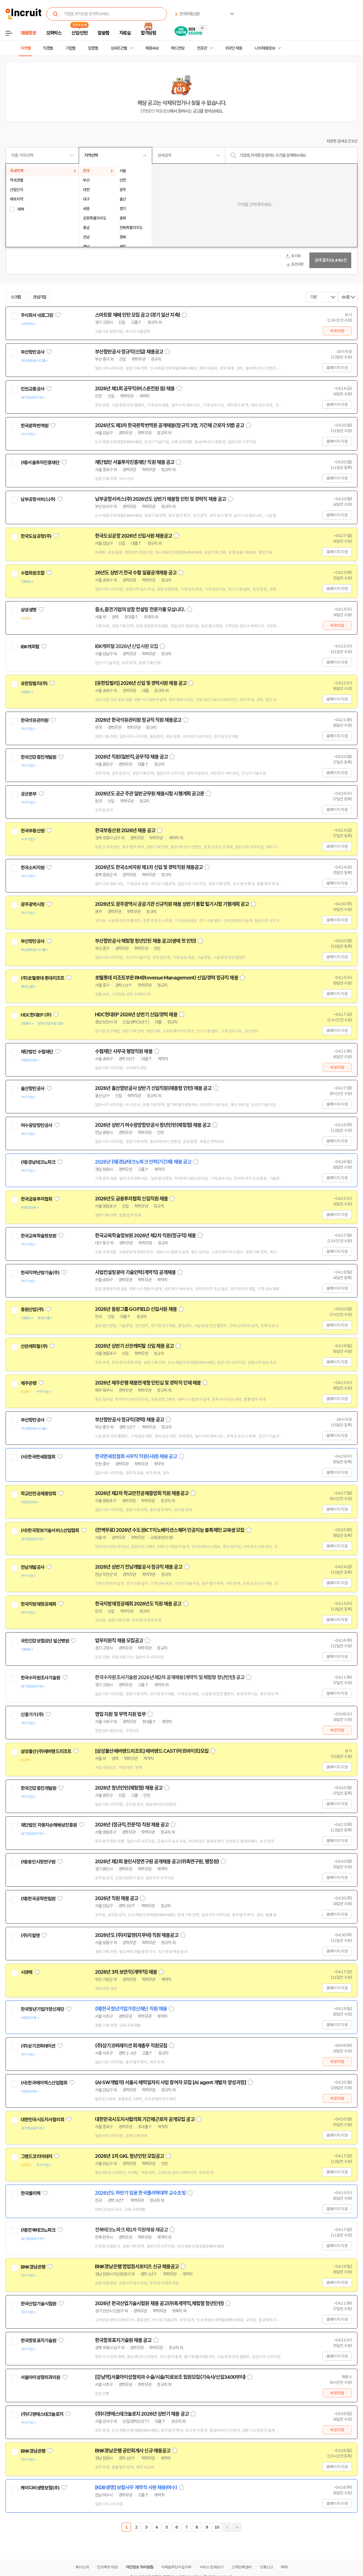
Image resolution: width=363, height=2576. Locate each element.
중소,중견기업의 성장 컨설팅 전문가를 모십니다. (140, 609)
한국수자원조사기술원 (40, 1678)
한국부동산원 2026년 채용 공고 (125, 830)
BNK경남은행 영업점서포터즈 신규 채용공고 (137, 2266)
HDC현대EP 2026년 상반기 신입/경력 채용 (136, 1014)
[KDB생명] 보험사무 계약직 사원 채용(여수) (136, 2487)
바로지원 (337, 330)
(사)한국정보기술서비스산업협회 (50, 1530)
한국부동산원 (32, 831)
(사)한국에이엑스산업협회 (44, 2083)
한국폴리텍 (30, 2193)
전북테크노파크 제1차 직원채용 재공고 (131, 2229)
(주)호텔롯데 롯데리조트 (42, 978)
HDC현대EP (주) (36, 1015)
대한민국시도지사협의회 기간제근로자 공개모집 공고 (145, 2119)
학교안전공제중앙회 (38, 1494)
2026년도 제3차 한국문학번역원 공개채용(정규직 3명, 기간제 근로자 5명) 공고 (169, 425)
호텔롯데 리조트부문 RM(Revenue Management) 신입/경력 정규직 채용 (166, 977)
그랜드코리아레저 (36, 2156)
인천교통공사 (32, 389)
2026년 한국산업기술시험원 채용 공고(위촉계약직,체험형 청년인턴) (159, 2303)
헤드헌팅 (177, 48)
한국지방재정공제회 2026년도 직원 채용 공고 (138, 1603)
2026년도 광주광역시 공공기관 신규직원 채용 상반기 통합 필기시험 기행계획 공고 (172, 904)
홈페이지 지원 (337, 367)
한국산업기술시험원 (38, 2304)
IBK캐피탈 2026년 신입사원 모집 (126, 646)
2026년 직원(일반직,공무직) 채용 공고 (131, 756)
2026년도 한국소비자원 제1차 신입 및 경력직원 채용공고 (149, 867)
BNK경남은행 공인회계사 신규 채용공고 (132, 2450)
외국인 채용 (233, 48)
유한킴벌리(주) (34, 683)
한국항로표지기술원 (38, 2340)
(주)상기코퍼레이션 (38, 2046)
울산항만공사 (32, 1088)
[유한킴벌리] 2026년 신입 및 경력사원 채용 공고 (141, 683)
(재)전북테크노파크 (38, 2230)
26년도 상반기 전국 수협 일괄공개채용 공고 (135, 572)
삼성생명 (29, 610)
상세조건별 (119, 48)
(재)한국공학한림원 (38, 1899)
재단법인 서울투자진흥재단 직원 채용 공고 (134, 462)
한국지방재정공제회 (38, 1604)
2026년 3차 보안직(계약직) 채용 (126, 1972)
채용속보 (152, 48)
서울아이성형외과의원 (40, 2377)
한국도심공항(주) (36, 536)
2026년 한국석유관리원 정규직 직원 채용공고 (138, 720)
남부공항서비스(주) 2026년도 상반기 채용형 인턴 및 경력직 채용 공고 (160, 499)
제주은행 (29, 1383)
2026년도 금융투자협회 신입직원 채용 (131, 1198)
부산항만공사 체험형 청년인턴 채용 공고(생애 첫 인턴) (145, 941)
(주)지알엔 (30, 1935)
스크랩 (16, 297)
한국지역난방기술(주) (40, 1273)
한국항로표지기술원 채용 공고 (123, 2340)
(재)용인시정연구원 (38, 1862)
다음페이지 (226, 2527)
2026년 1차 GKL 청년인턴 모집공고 (129, 2156)
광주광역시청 (32, 904)
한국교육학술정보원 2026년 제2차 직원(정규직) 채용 (145, 1235)
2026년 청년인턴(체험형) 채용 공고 (129, 1788)
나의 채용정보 (265, 48)
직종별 (48, 48)
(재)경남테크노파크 (38, 1162)
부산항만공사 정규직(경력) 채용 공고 (129, 1419)
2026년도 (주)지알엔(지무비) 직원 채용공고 (136, 1935)
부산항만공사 (32, 352)
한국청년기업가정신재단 (42, 2009)
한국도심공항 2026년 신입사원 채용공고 (133, 536)
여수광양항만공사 (36, 1125)
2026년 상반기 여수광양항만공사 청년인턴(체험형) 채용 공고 (153, 1125)
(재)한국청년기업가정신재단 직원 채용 (131, 2009)
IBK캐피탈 (30, 647)
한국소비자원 (32, 868)
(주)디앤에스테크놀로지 (42, 2414)
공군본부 (29, 794)
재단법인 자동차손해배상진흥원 (49, 1825)
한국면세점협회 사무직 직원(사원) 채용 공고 (136, 1456)
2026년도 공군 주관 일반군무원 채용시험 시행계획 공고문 (149, 793)
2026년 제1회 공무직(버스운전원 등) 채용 (135, 388)
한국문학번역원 (34, 426)
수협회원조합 (32, 573)
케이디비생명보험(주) (40, 2488)
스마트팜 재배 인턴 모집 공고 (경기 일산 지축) (137, 315)
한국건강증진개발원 (38, 757)
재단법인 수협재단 (37, 1052)
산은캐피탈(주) (34, 1346)
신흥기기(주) (32, 1714)
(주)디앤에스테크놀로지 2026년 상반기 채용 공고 (142, 2414)
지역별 (25, 48)
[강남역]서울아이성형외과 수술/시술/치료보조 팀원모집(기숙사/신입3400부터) (170, 2377)
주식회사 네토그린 (37, 315)
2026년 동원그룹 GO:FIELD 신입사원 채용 (136, 1309)
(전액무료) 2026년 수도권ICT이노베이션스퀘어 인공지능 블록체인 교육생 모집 (169, 1530)
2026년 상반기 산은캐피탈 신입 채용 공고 (134, 1346)
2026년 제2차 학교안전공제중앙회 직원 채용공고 (141, 1493)
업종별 (93, 48)
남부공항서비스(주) (38, 499)
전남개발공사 (32, 1567)
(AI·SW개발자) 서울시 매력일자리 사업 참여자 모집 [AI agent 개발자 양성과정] (170, 2082)
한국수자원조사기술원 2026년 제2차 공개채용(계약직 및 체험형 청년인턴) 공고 (169, 1677)
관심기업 (39, 297)
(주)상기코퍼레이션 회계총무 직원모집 (131, 2045)
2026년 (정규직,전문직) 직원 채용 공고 (132, 1824)
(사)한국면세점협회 (38, 1457)
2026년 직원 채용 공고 (116, 1898)
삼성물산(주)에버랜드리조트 (46, 1751)
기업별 (70, 48)
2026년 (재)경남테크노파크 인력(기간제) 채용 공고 (143, 1162)
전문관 (202, 48)
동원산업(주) (32, 1309)
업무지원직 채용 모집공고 (119, 1640)
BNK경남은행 (33, 2267)
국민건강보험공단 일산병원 (45, 1641)
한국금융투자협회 (36, 1199)
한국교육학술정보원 (38, 1236)
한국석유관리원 (34, 720)
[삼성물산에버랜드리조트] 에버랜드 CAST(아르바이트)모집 (152, 1751)
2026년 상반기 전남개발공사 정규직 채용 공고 (138, 1567)
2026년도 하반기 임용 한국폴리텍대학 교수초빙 (140, 2193)
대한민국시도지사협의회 (42, 2120)
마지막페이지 (236, 2527)
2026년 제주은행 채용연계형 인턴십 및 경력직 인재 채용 (148, 1383)
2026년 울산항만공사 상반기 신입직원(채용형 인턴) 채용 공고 (153, 1088)
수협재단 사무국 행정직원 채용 (123, 1051)
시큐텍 (26, 1972)
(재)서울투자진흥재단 (40, 462)
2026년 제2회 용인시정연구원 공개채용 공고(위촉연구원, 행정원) (157, 1861)
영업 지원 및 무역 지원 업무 (120, 1714)
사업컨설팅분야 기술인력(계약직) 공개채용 (135, 1272)
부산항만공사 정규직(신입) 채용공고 (129, 351)
